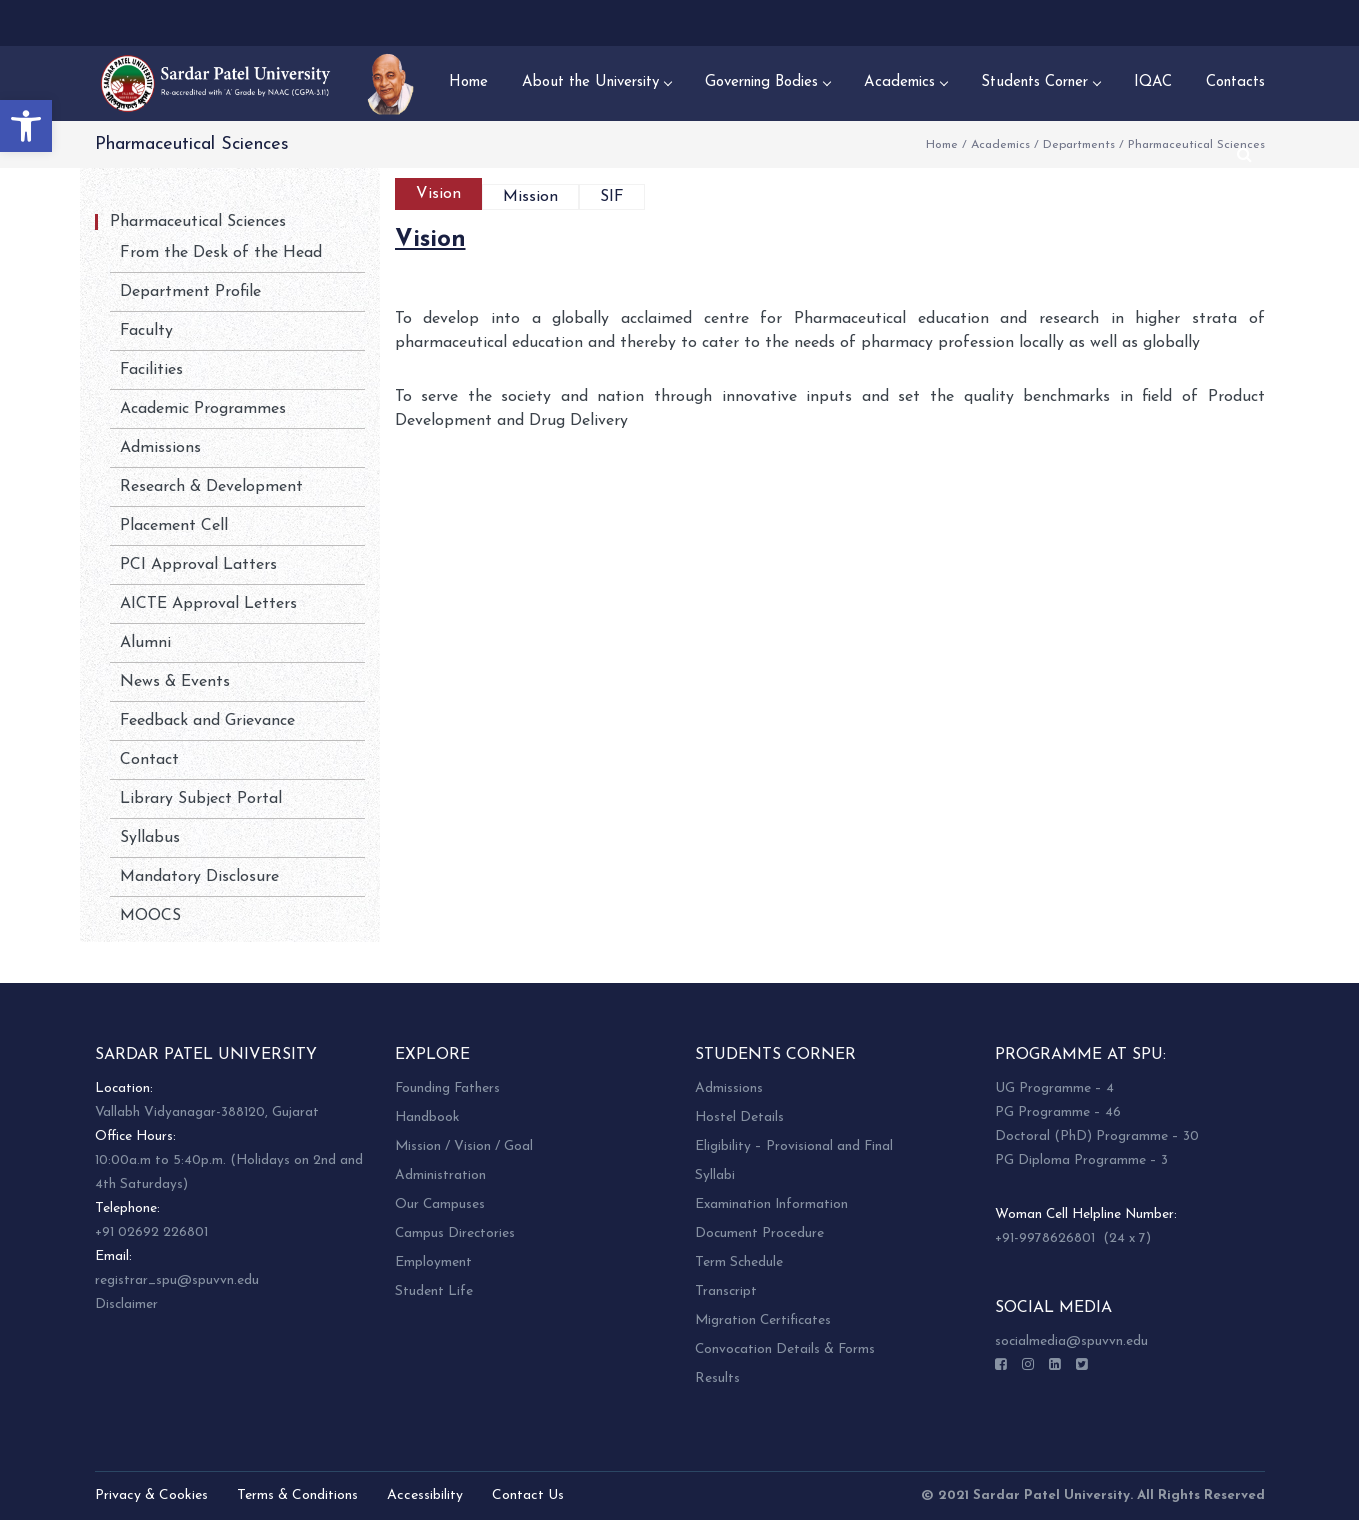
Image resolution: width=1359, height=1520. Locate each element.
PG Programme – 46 (1058, 1112)
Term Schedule (739, 1262)
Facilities (151, 370)
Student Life (434, 1291)
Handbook (427, 1117)
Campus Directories (455, 1233)
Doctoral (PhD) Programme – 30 (1097, 1136)
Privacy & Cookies (151, 1495)
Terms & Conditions (297, 1495)
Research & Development (211, 487)
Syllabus (150, 838)
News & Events (175, 682)
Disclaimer (126, 1304)
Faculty (146, 331)
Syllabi (715, 1175)
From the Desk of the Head (221, 253)
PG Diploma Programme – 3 (1081, 1160)
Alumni (145, 643)
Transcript (726, 1291)
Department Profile (190, 292)
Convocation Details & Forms (785, 1349)
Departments (1079, 145)
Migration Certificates (763, 1320)
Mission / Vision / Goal (464, 1146)
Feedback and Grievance (207, 721)
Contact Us (528, 1495)
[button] (26, 126)
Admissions (160, 448)
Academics (1000, 145)
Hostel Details (739, 1117)
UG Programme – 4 (1054, 1088)
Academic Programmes (203, 409)
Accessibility (425, 1495)
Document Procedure (759, 1233)
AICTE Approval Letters (208, 604)
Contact (149, 760)
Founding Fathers (447, 1088)
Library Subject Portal (201, 799)
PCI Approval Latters (198, 565)
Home (942, 145)
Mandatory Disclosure (199, 877)
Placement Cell (174, 526)
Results (717, 1378)
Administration (440, 1175)
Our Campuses (440, 1204)
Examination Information (771, 1204)
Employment (433, 1262)
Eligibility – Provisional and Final (794, 1146)
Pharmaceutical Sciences (198, 222)
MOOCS (150, 916)
